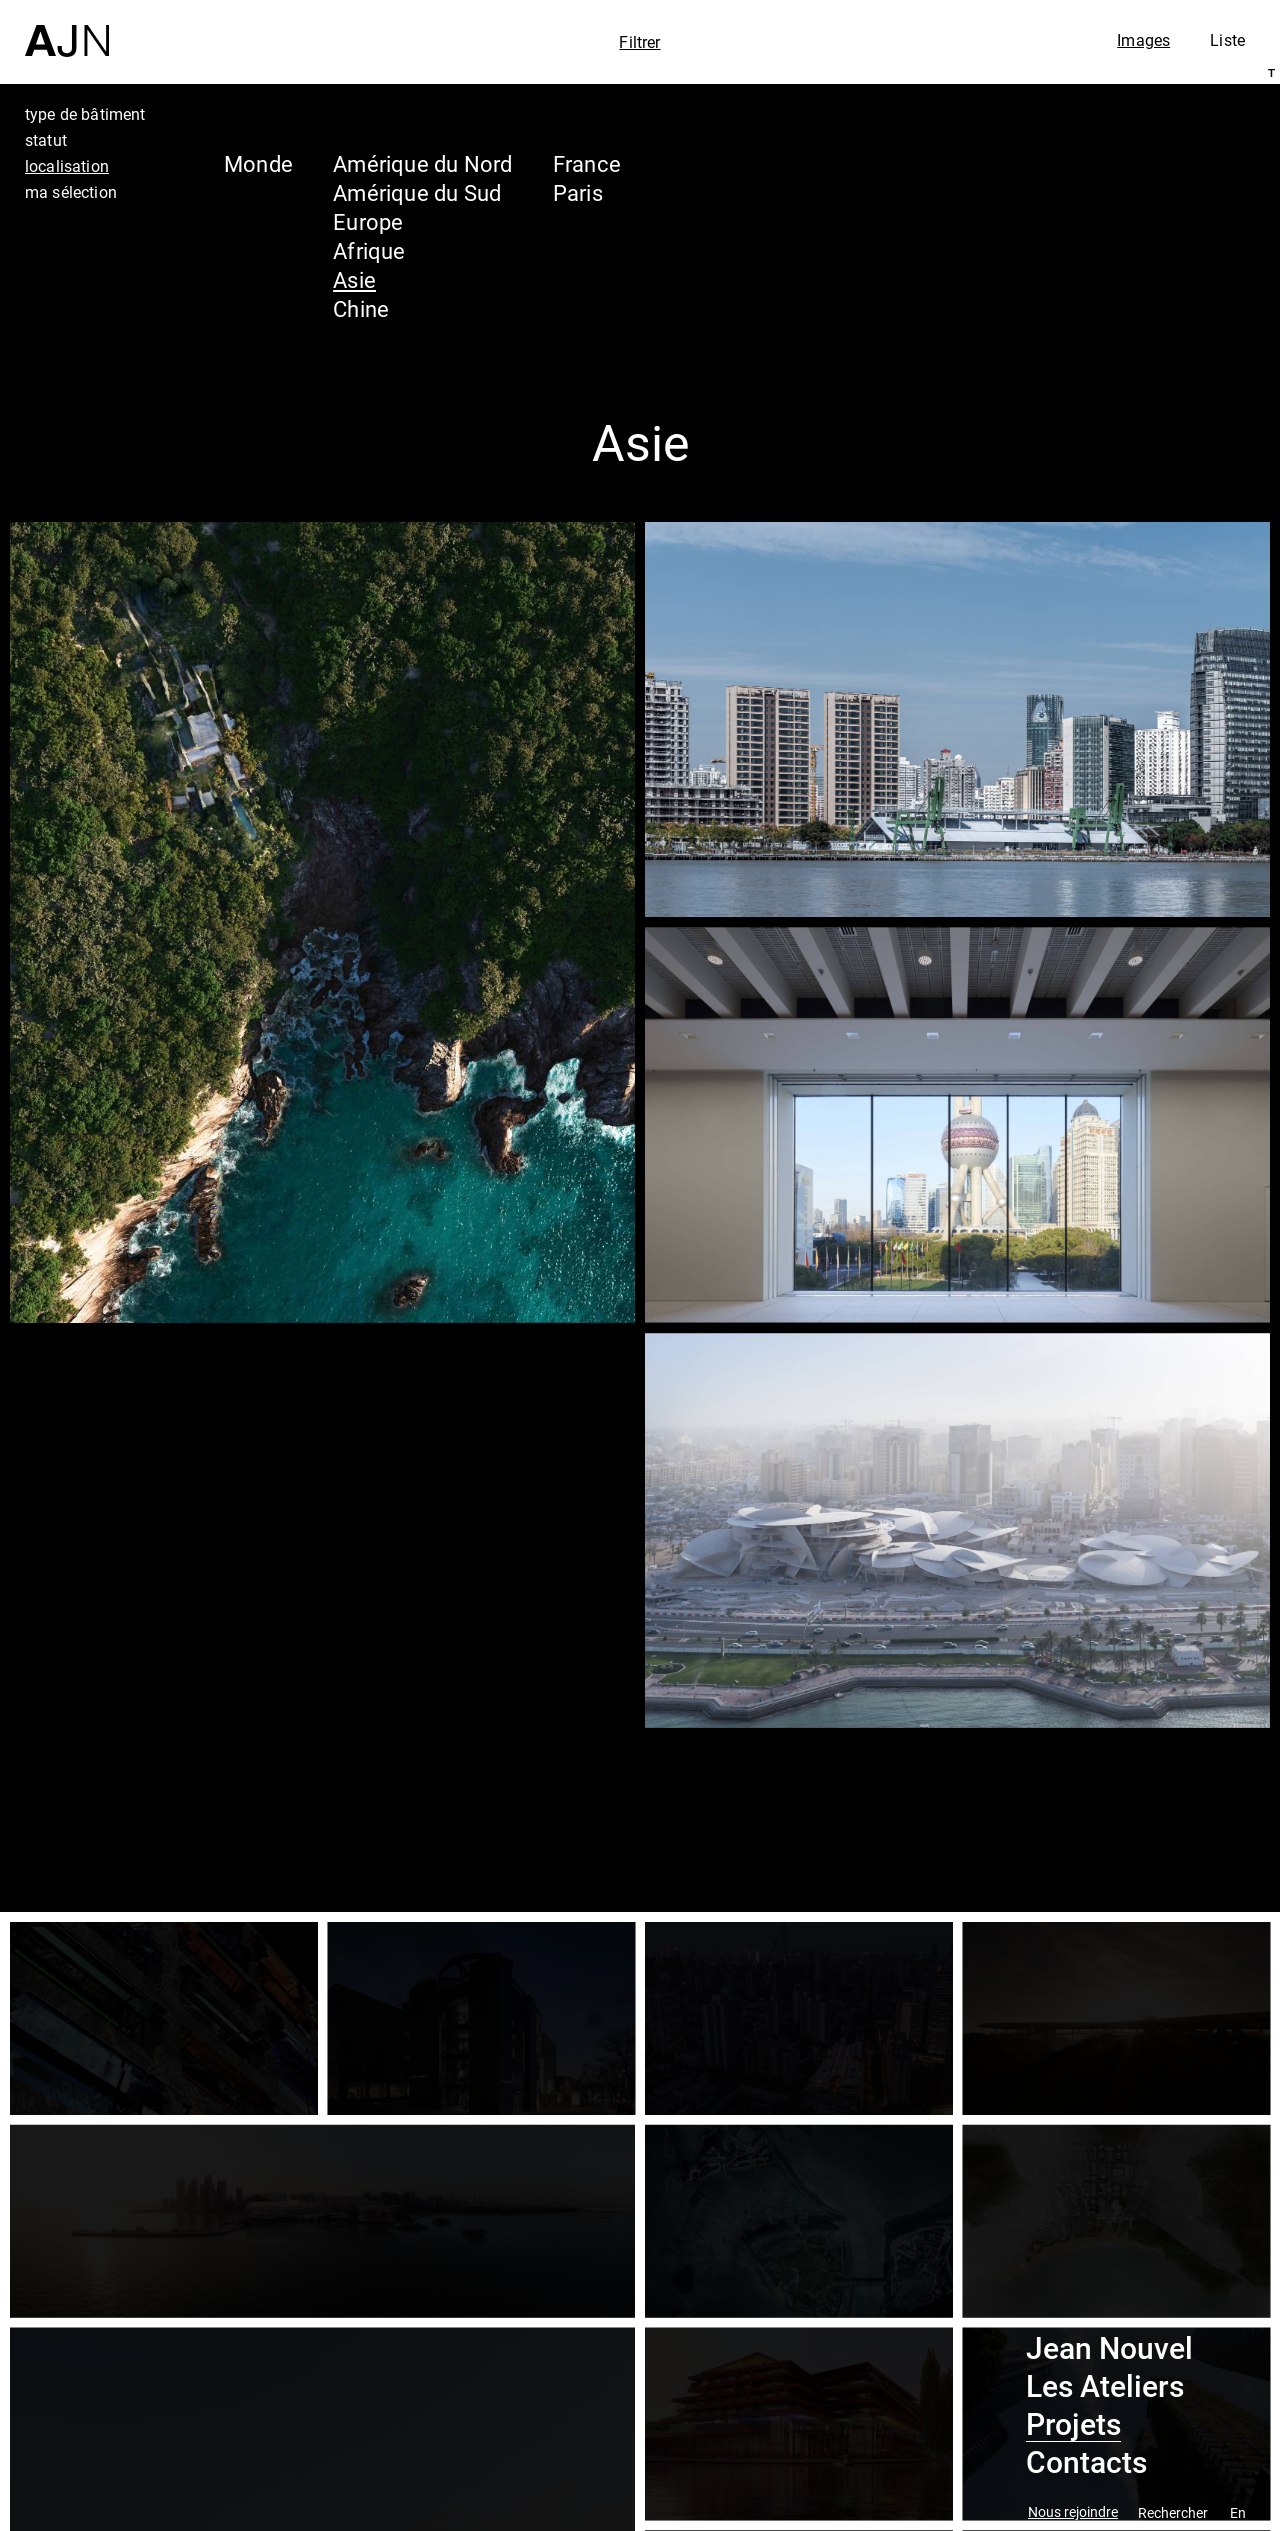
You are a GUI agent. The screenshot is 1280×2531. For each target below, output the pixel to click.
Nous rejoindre (1073, 2512)
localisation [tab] (67, 166)
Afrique (369, 250)
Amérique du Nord (423, 163)
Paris (578, 192)
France (587, 163)
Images (1143, 40)
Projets (1073, 2425)
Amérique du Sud (417, 192)
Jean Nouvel (1109, 2349)
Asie (354, 279)
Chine (361, 308)
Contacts (1086, 2463)
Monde (258, 163)
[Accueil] (67, 28)
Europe (368, 221)
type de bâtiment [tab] (85, 114)
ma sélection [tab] (71, 192)
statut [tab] (46, 140)
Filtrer (639, 42)
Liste (1227, 40)
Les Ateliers (1105, 2387)
